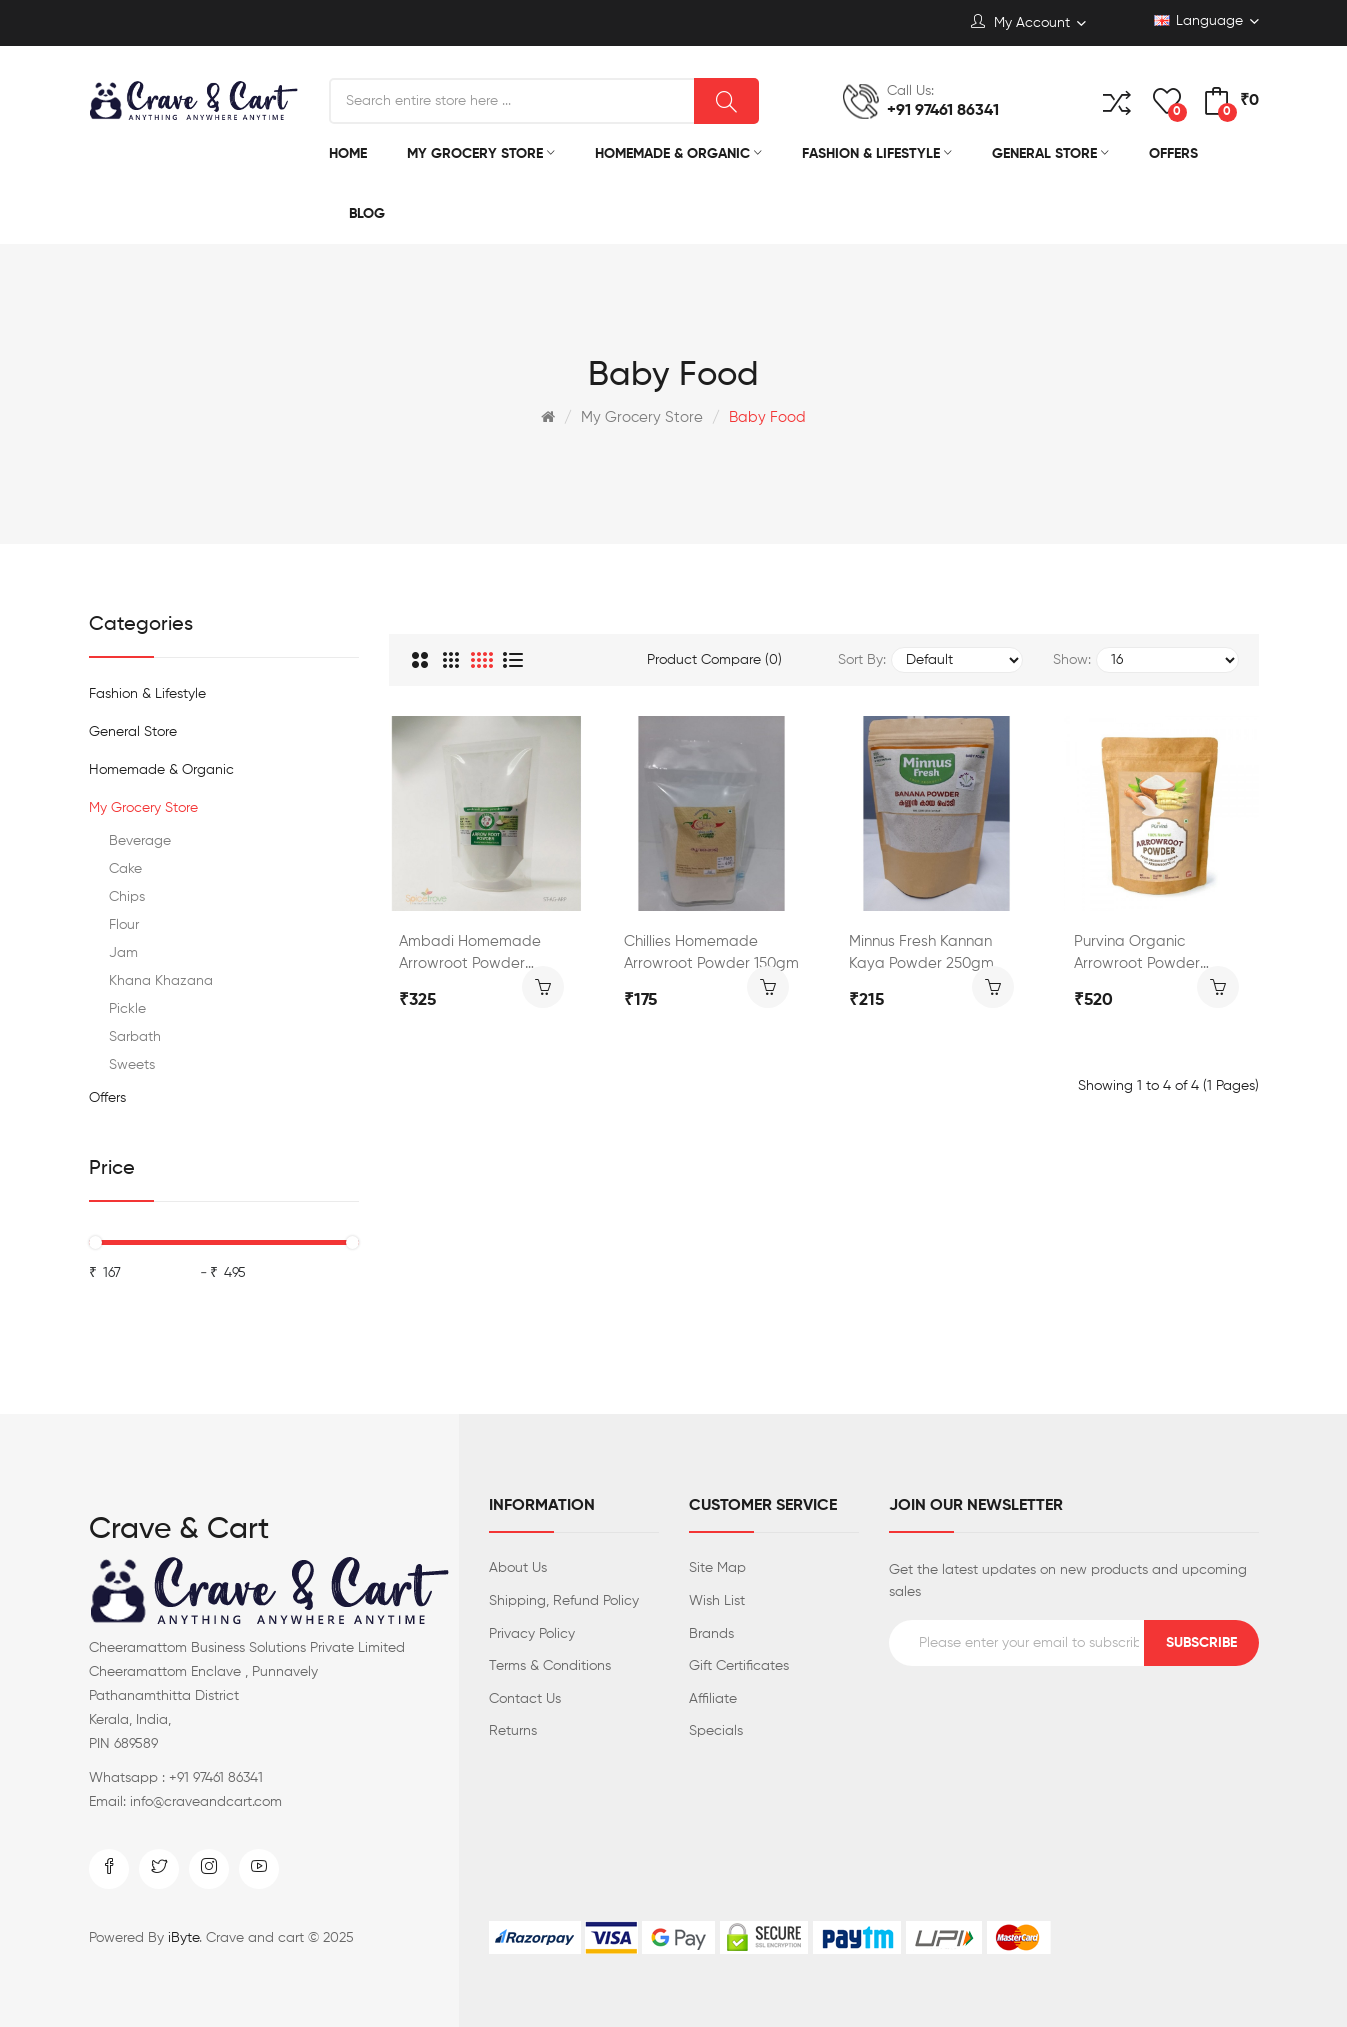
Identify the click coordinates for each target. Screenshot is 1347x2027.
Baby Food (767, 417)
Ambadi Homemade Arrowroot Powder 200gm (470, 954)
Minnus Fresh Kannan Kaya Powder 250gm (921, 952)
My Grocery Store (642, 417)
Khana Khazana (161, 981)
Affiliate (713, 1699)
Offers (107, 1098)
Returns (513, 1731)
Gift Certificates (739, 1666)
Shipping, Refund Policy (564, 1601)
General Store (133, 732)
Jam (123, 953)
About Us (518, 1568)
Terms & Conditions (550, 1666)
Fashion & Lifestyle (147, 694)
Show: (1072, 660)
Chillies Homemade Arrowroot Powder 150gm (711, 952)
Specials (716, 1731)
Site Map (717, 1568)
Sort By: (862, 660)
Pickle (127, 1009)
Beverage (140, 841)
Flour (124, 925)
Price (112, 1169)
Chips (127, 897)
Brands (711, 1634)
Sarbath (135, 1037)
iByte (183, 1938)
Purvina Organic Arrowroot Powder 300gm (1137, 954)
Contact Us (525, 1699)
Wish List (717, 1601)
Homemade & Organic (161, 770)
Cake (125, 869)
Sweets (132, 1065)
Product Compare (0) (714, 660)
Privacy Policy (532, 1634)
